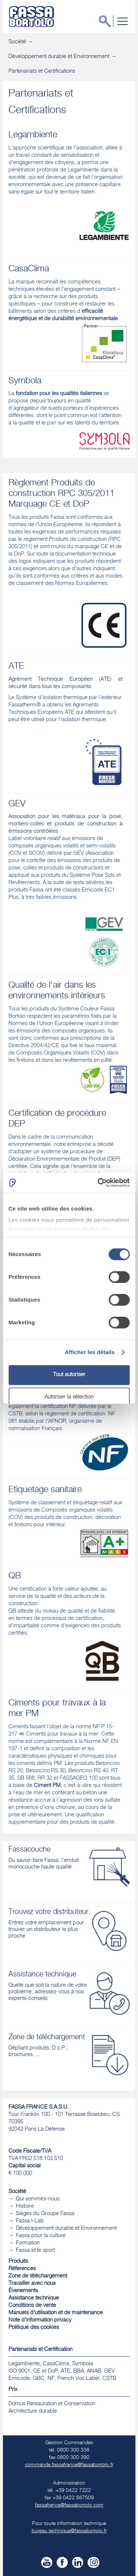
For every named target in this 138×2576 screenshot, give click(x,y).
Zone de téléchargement (37, 2276)
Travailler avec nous (32, 2283)
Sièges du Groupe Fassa (45, 2214)
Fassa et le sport (35, 2250)
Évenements (23, 2291)
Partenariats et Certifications (41, 71)
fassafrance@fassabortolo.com (69, 2505)
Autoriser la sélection (69, 1397)
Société (17, 42)
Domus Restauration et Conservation (51, 2404)
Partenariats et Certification (40, 2349)
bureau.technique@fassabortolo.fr (69, 2531)
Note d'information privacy (39, 2320)
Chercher (107, 21)
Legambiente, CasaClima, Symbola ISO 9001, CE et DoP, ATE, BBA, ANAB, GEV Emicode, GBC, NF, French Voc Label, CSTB (62, 2371)
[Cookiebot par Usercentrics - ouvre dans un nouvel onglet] (98, 1182)
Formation (28, 2243)
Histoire (25, 2206)
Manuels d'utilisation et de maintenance (55, 2313)
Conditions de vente (32, 2305)
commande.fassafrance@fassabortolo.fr (69, 2465)
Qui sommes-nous (38, 2199)
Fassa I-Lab (30, 2221)
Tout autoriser (69, 1375)
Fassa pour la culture (41, 2236)
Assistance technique (33, 2298)
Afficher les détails (89, 1352)
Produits (18, 2261)
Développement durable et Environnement (58, 56)
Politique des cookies (33, 2327)
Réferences (22, 2269)
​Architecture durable (32, 2411)
